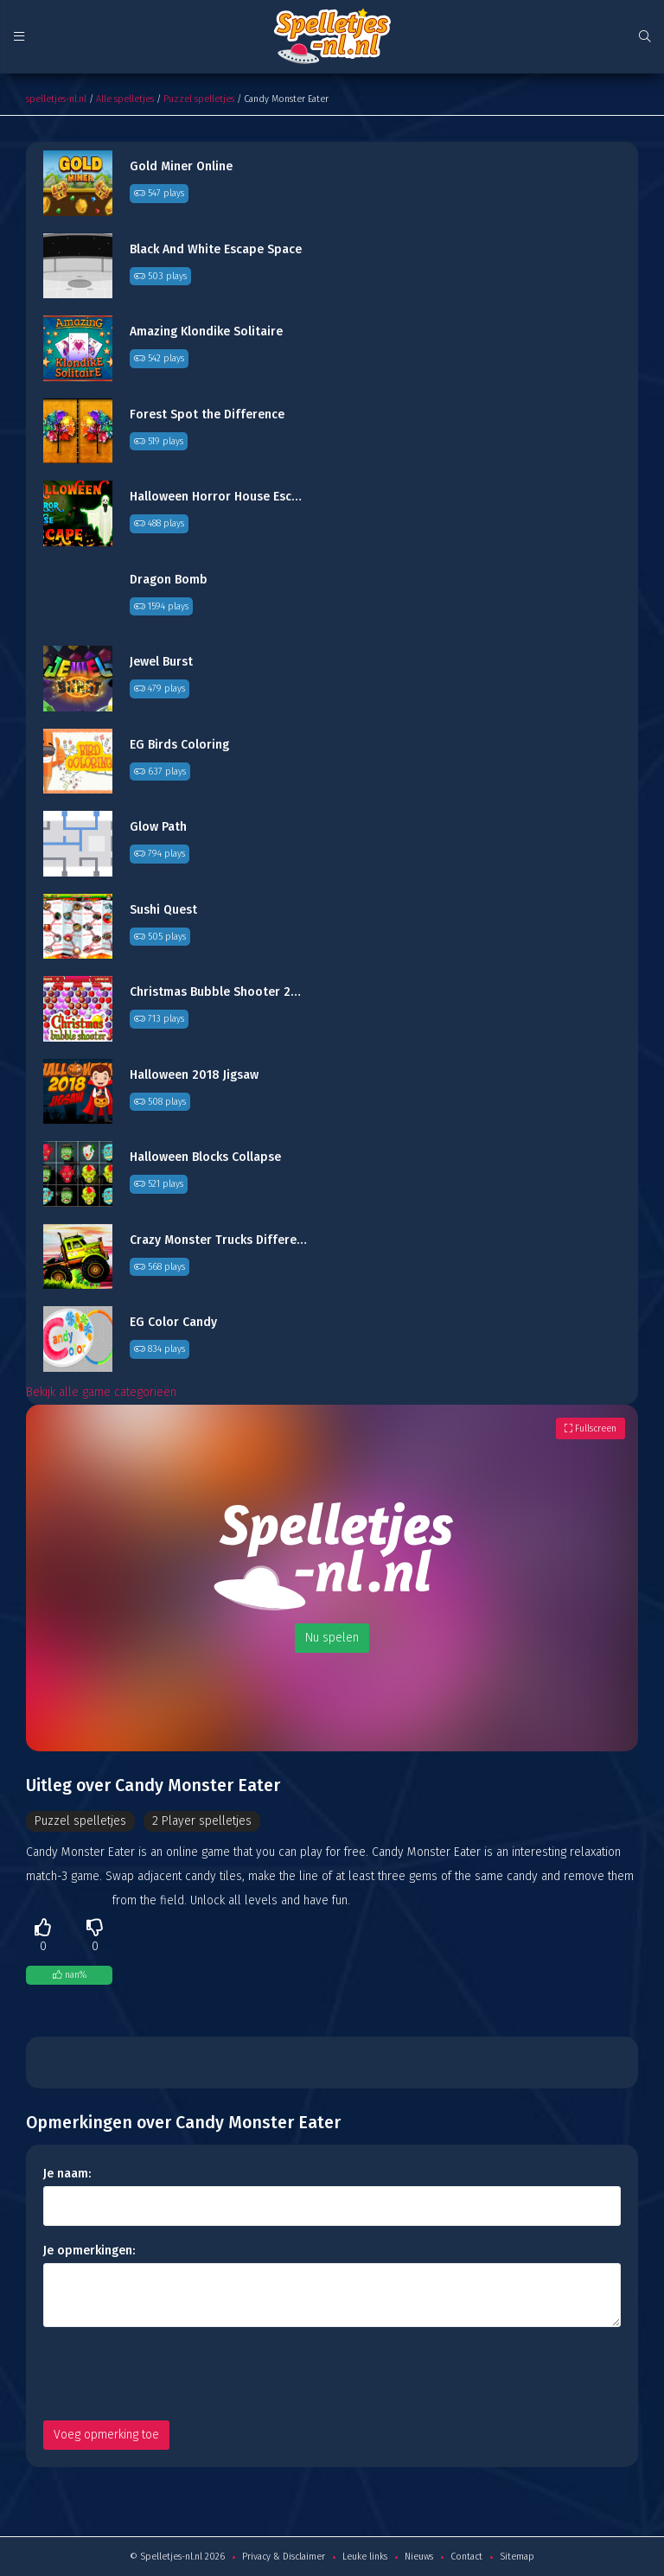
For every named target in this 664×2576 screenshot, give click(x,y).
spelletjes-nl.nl (56, 99)
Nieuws (419, 2556)
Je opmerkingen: (89, 2250)
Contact (466, 2556)
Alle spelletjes (125, 99)
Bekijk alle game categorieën (101, 1392)
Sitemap (517, 2556)
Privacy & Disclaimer (283, 2556)
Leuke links (364, 2556)
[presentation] (174, 2373)
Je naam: (67, 2173)
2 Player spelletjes (202, 1821)
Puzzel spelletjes (198, 99)
